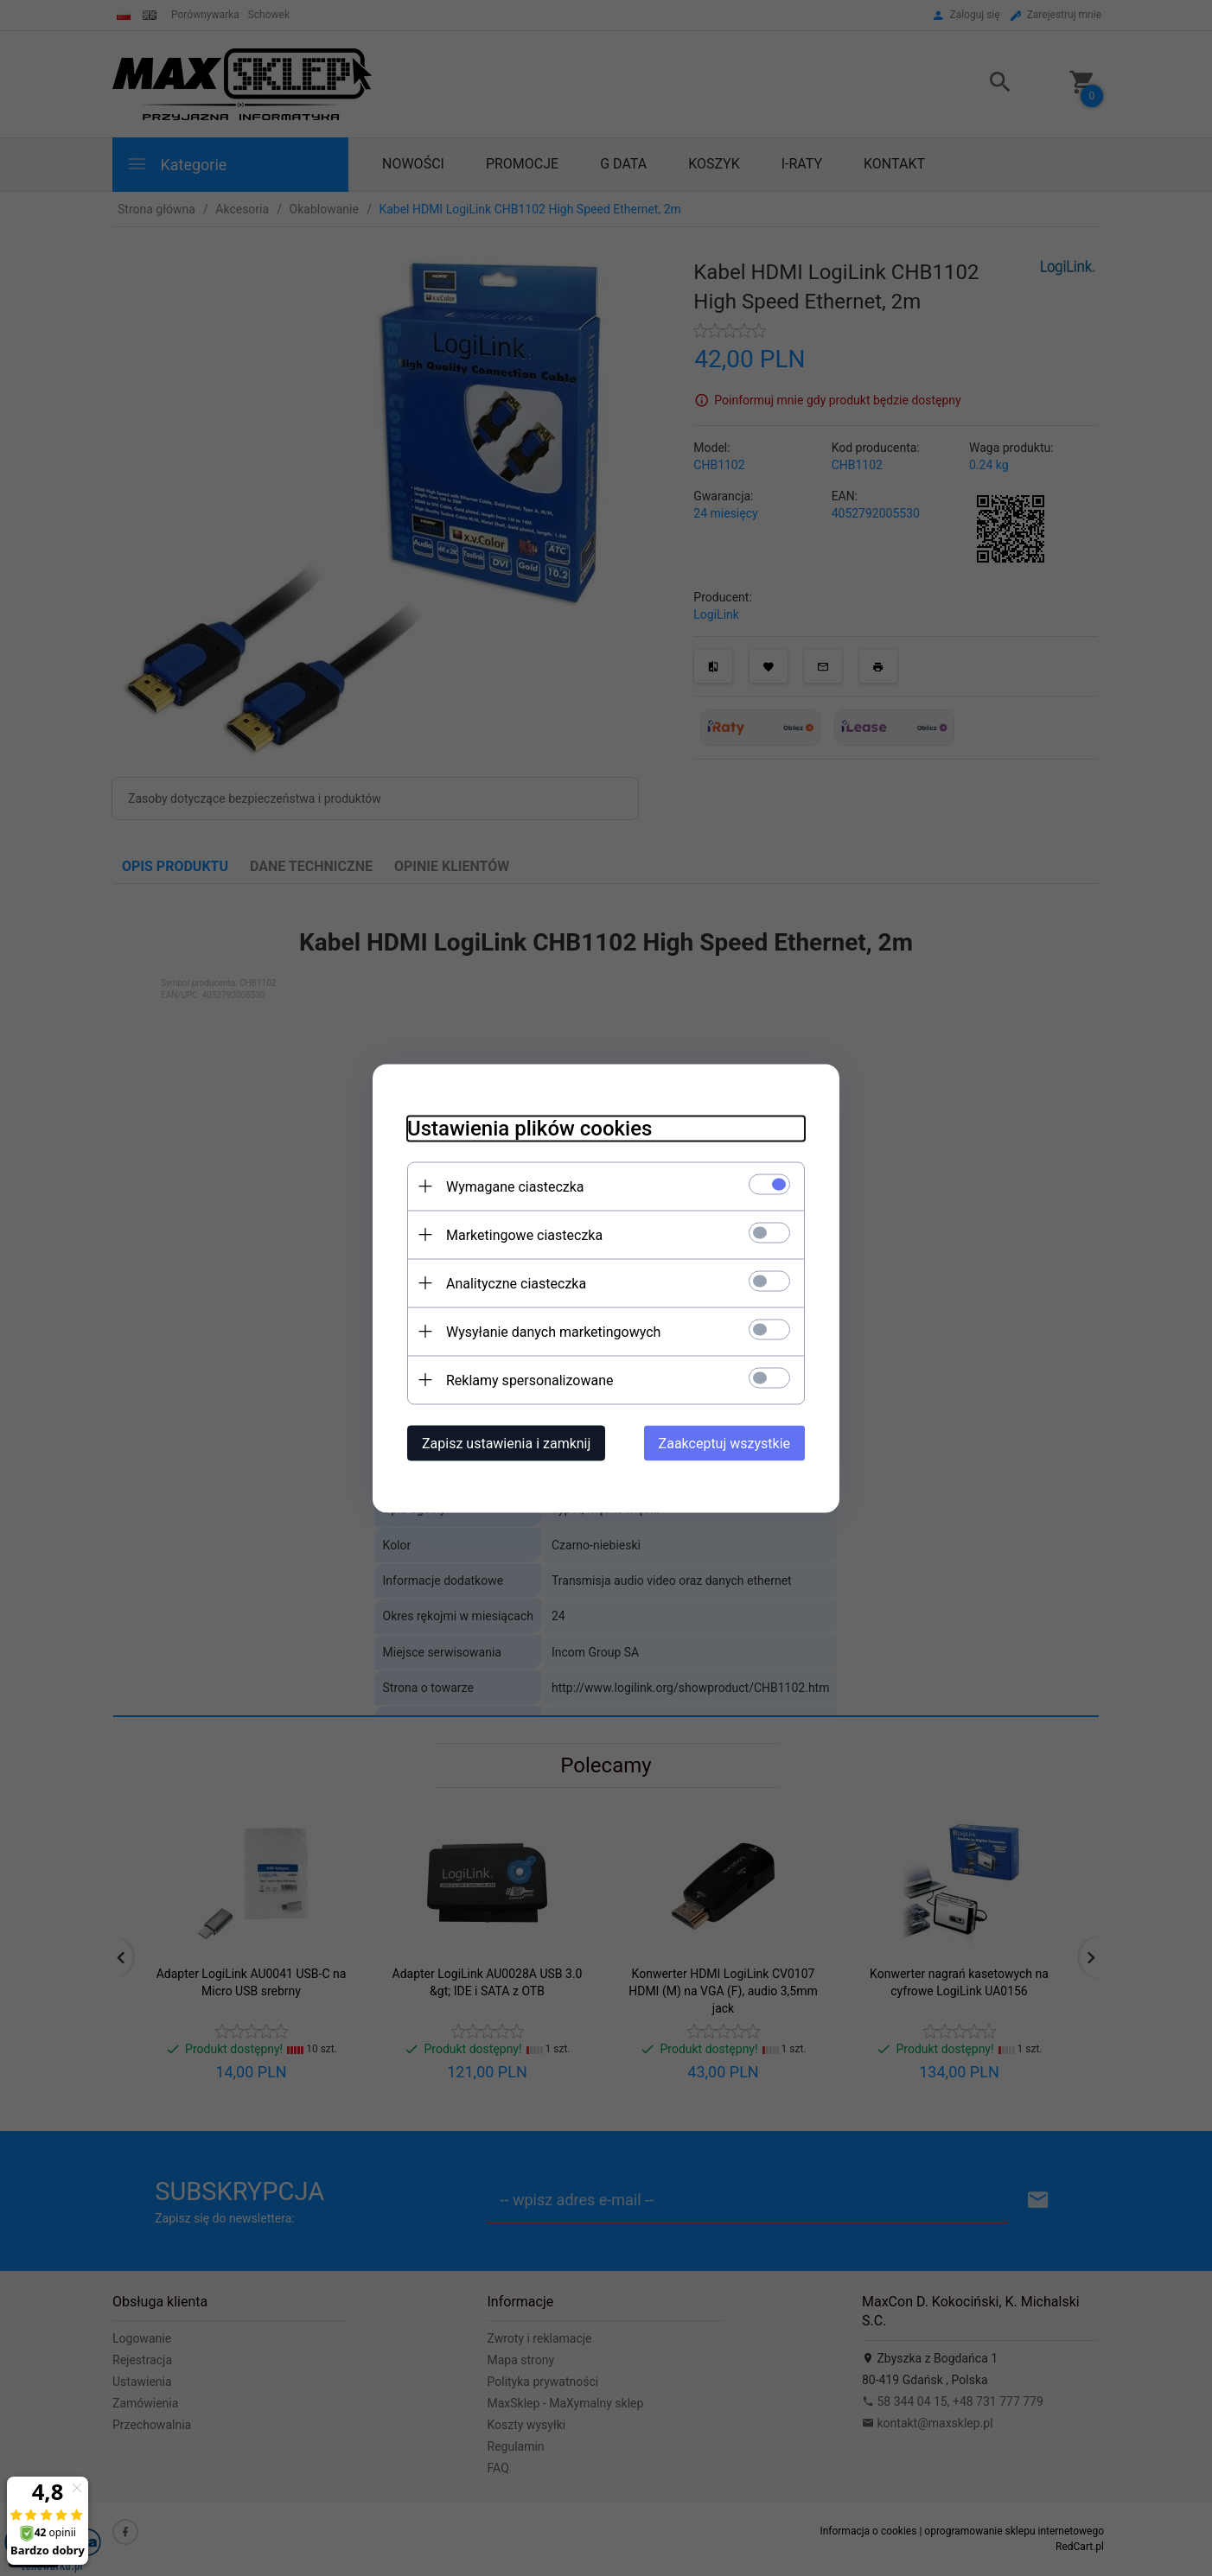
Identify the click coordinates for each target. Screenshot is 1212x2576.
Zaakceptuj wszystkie (724, 1442)
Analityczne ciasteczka (516, 1283)
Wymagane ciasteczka (515, 1186)
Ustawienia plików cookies (529, 1128)
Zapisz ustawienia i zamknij (506, 1442)
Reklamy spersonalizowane (529, 1379)
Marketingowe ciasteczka (524, 1234)
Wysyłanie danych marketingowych (553, 1331)
